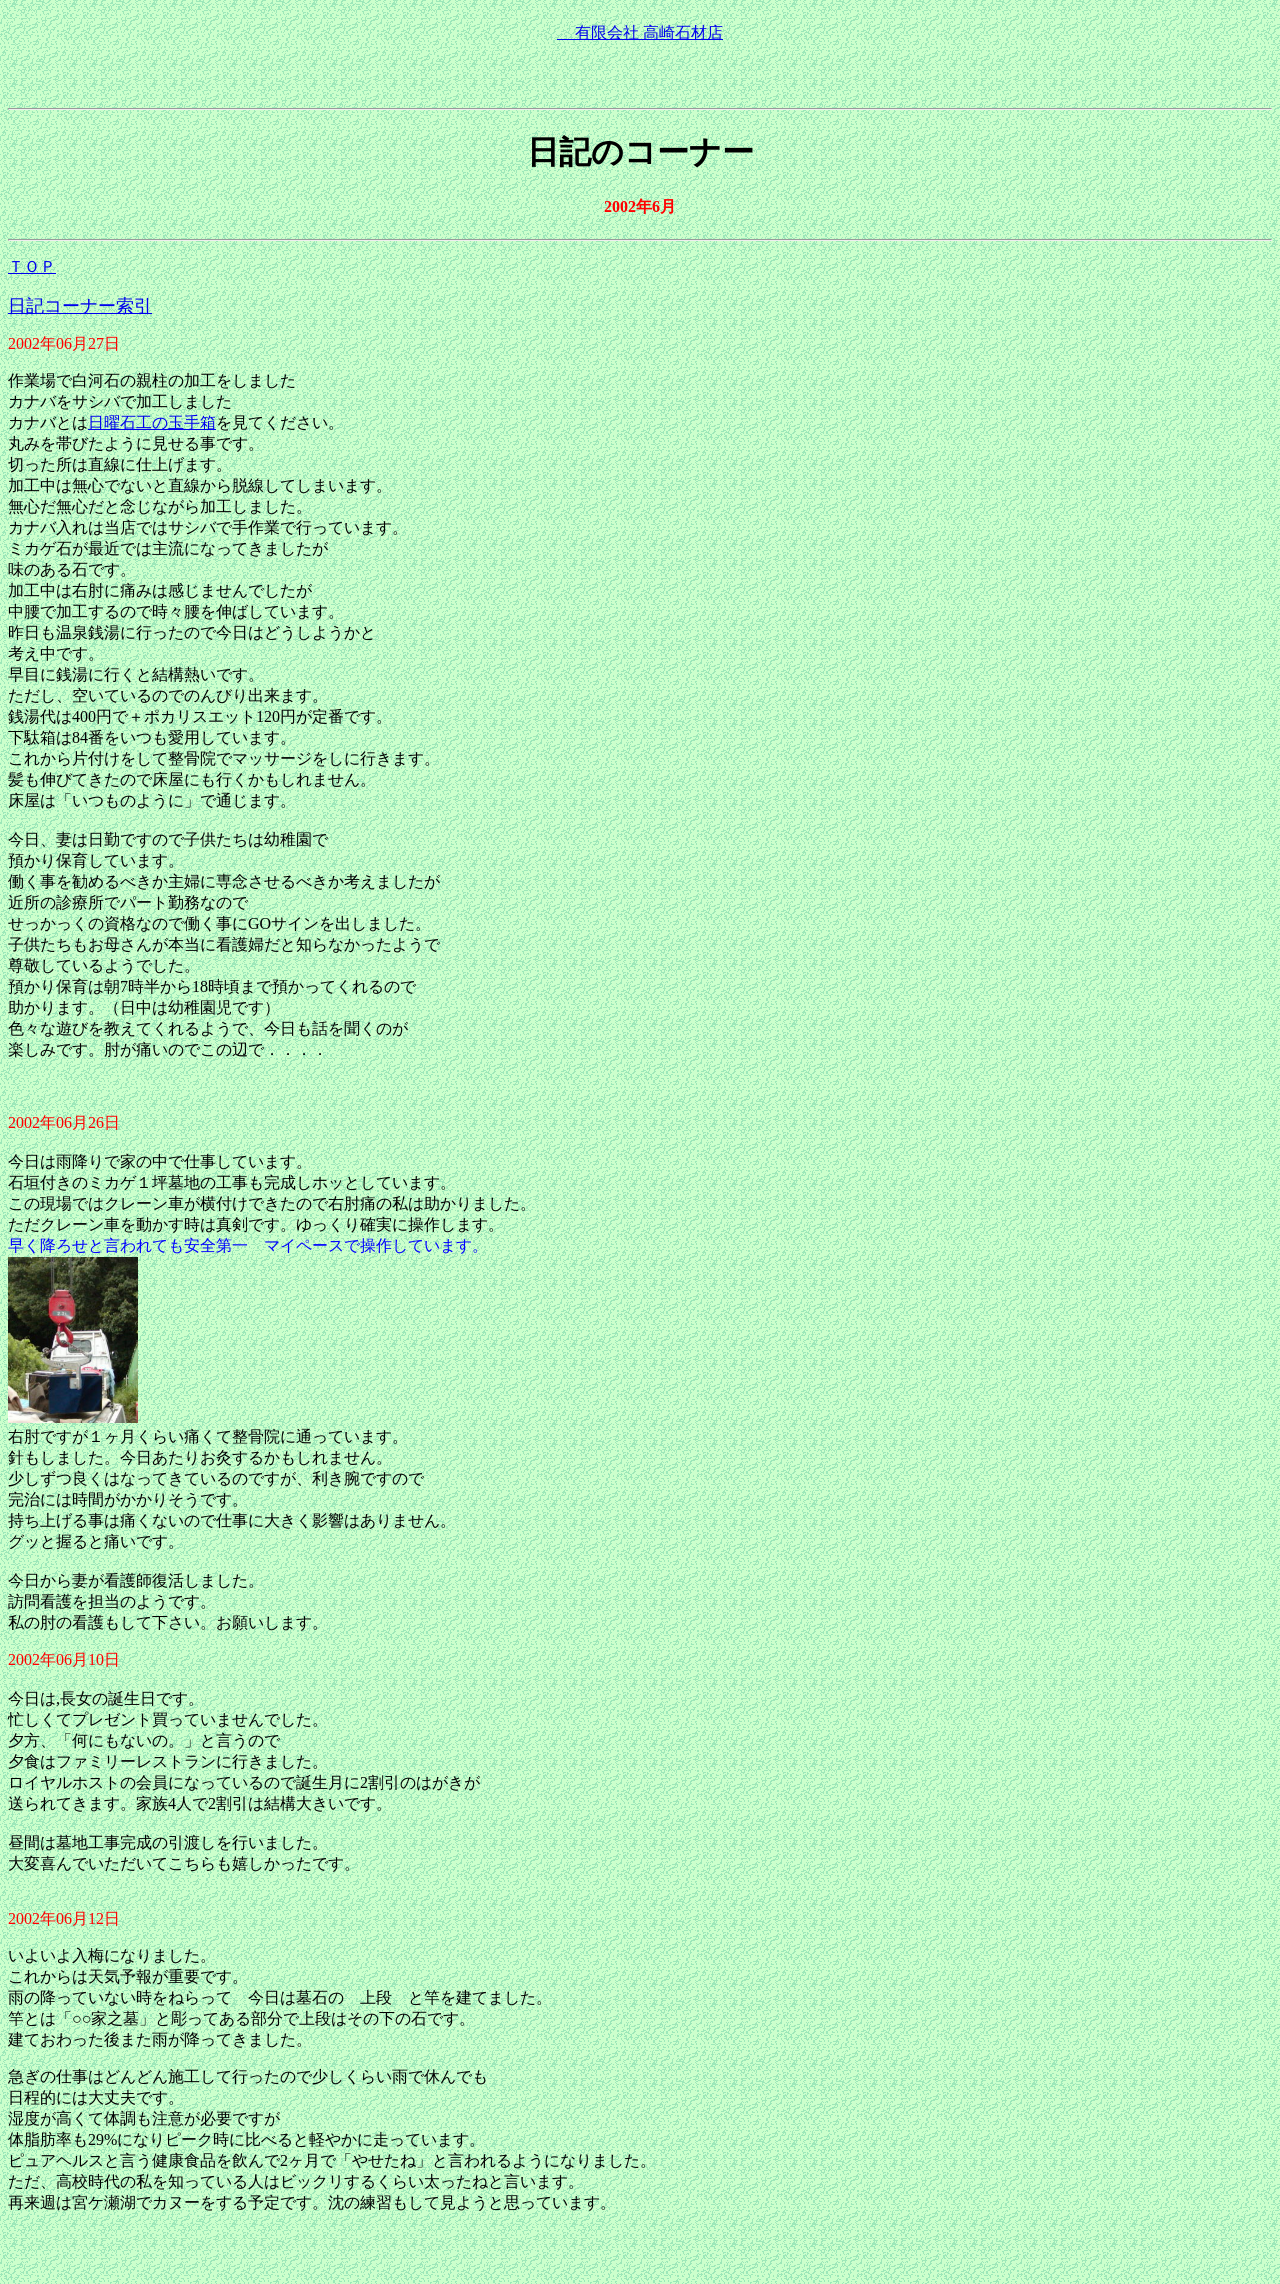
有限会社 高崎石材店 (640, 32)
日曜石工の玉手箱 (152, 422)
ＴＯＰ (32, 266)
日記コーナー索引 (80, 306)
